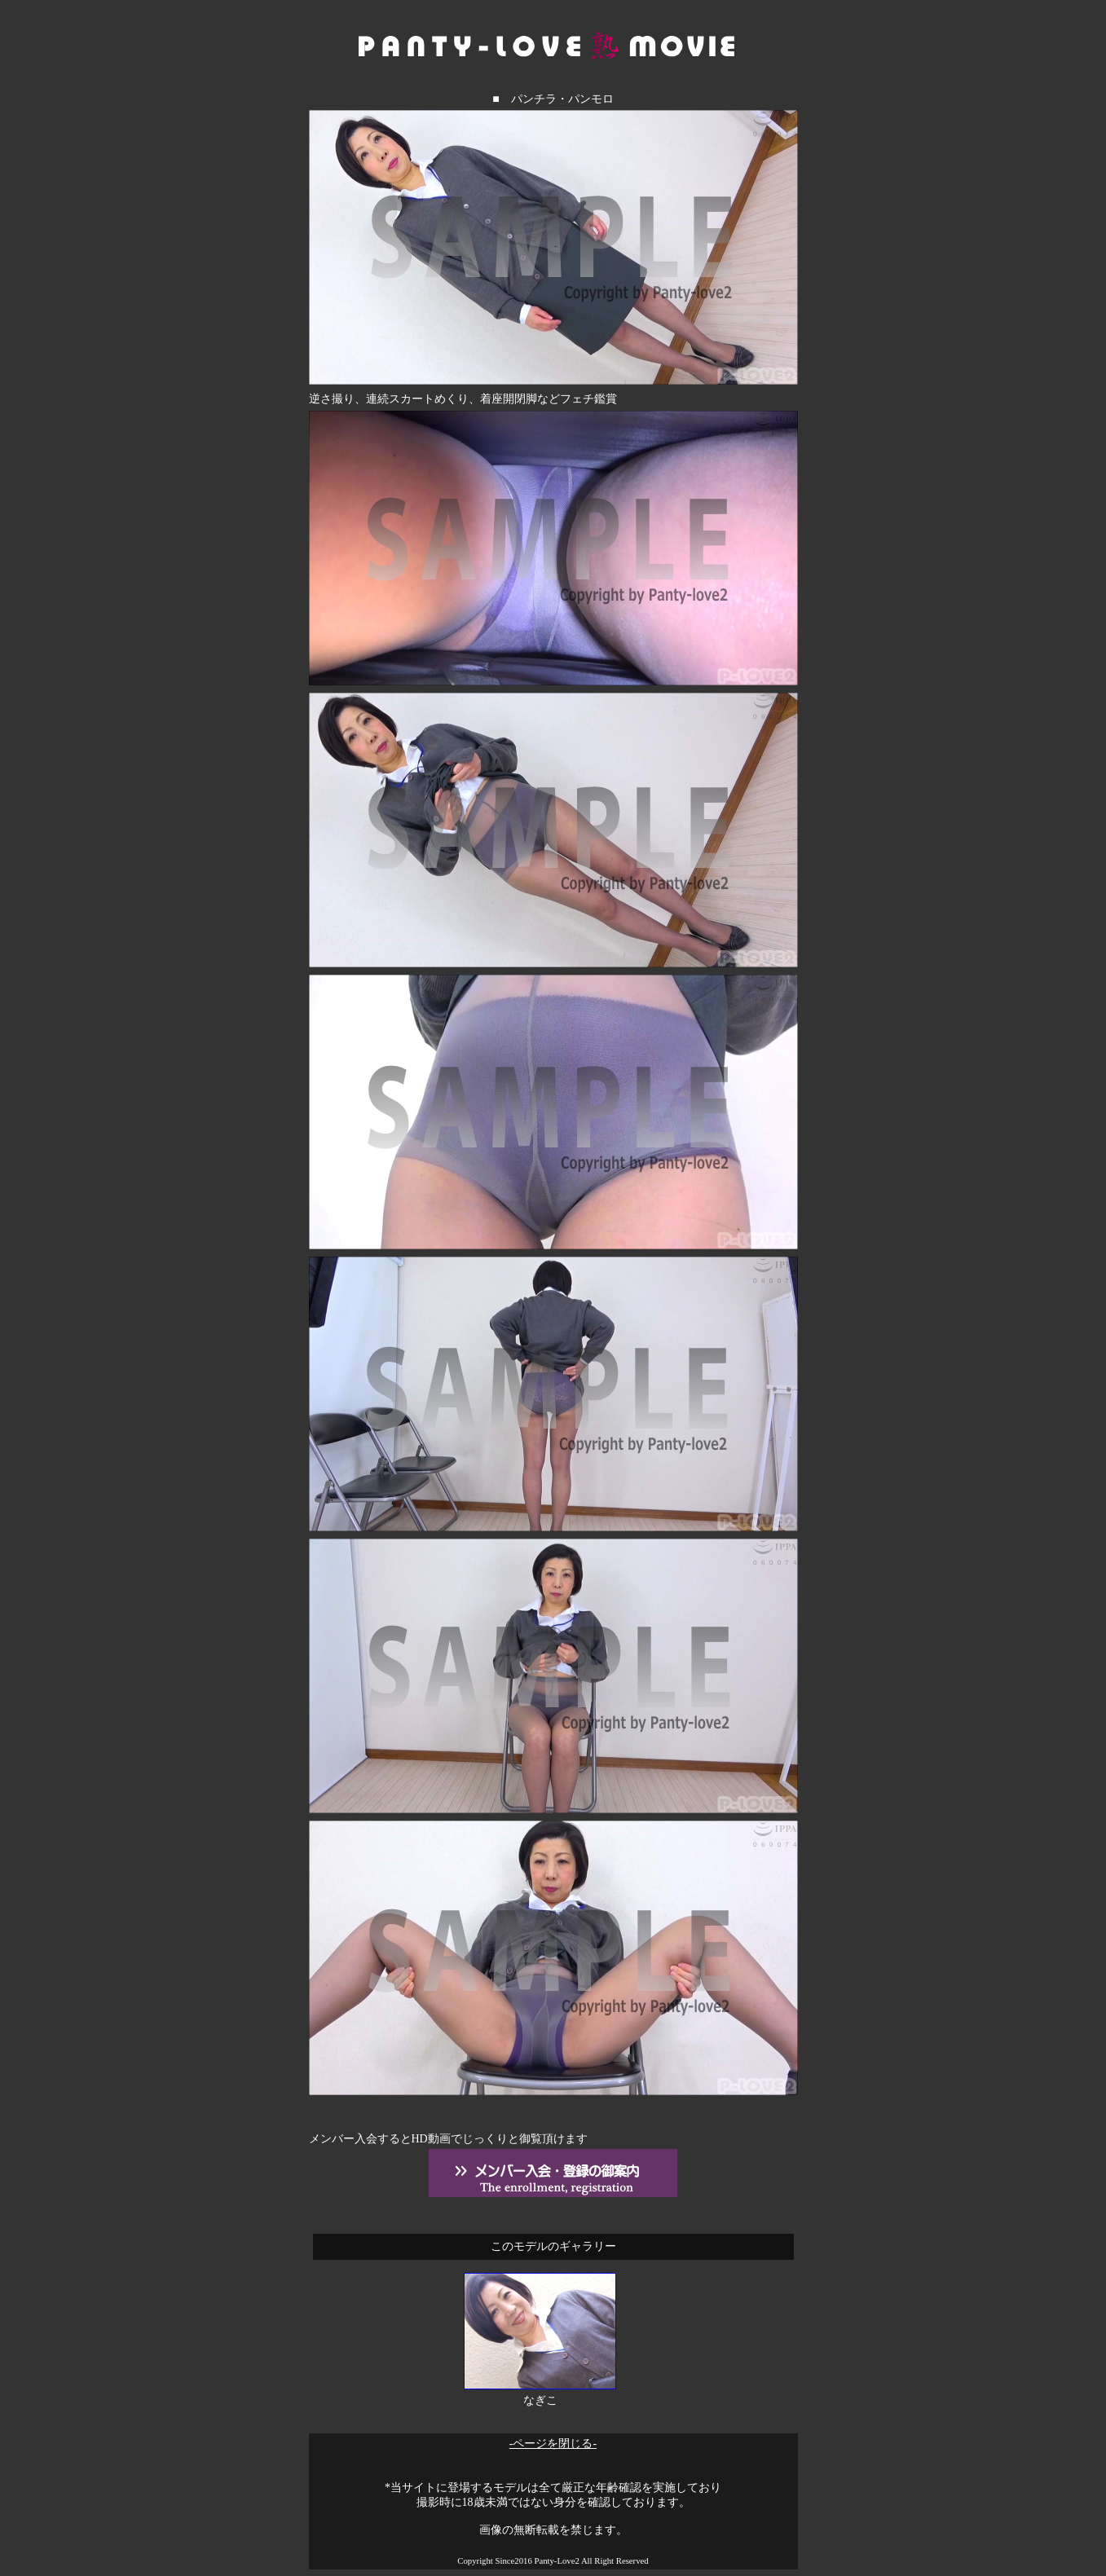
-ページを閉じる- (553, 2443)
